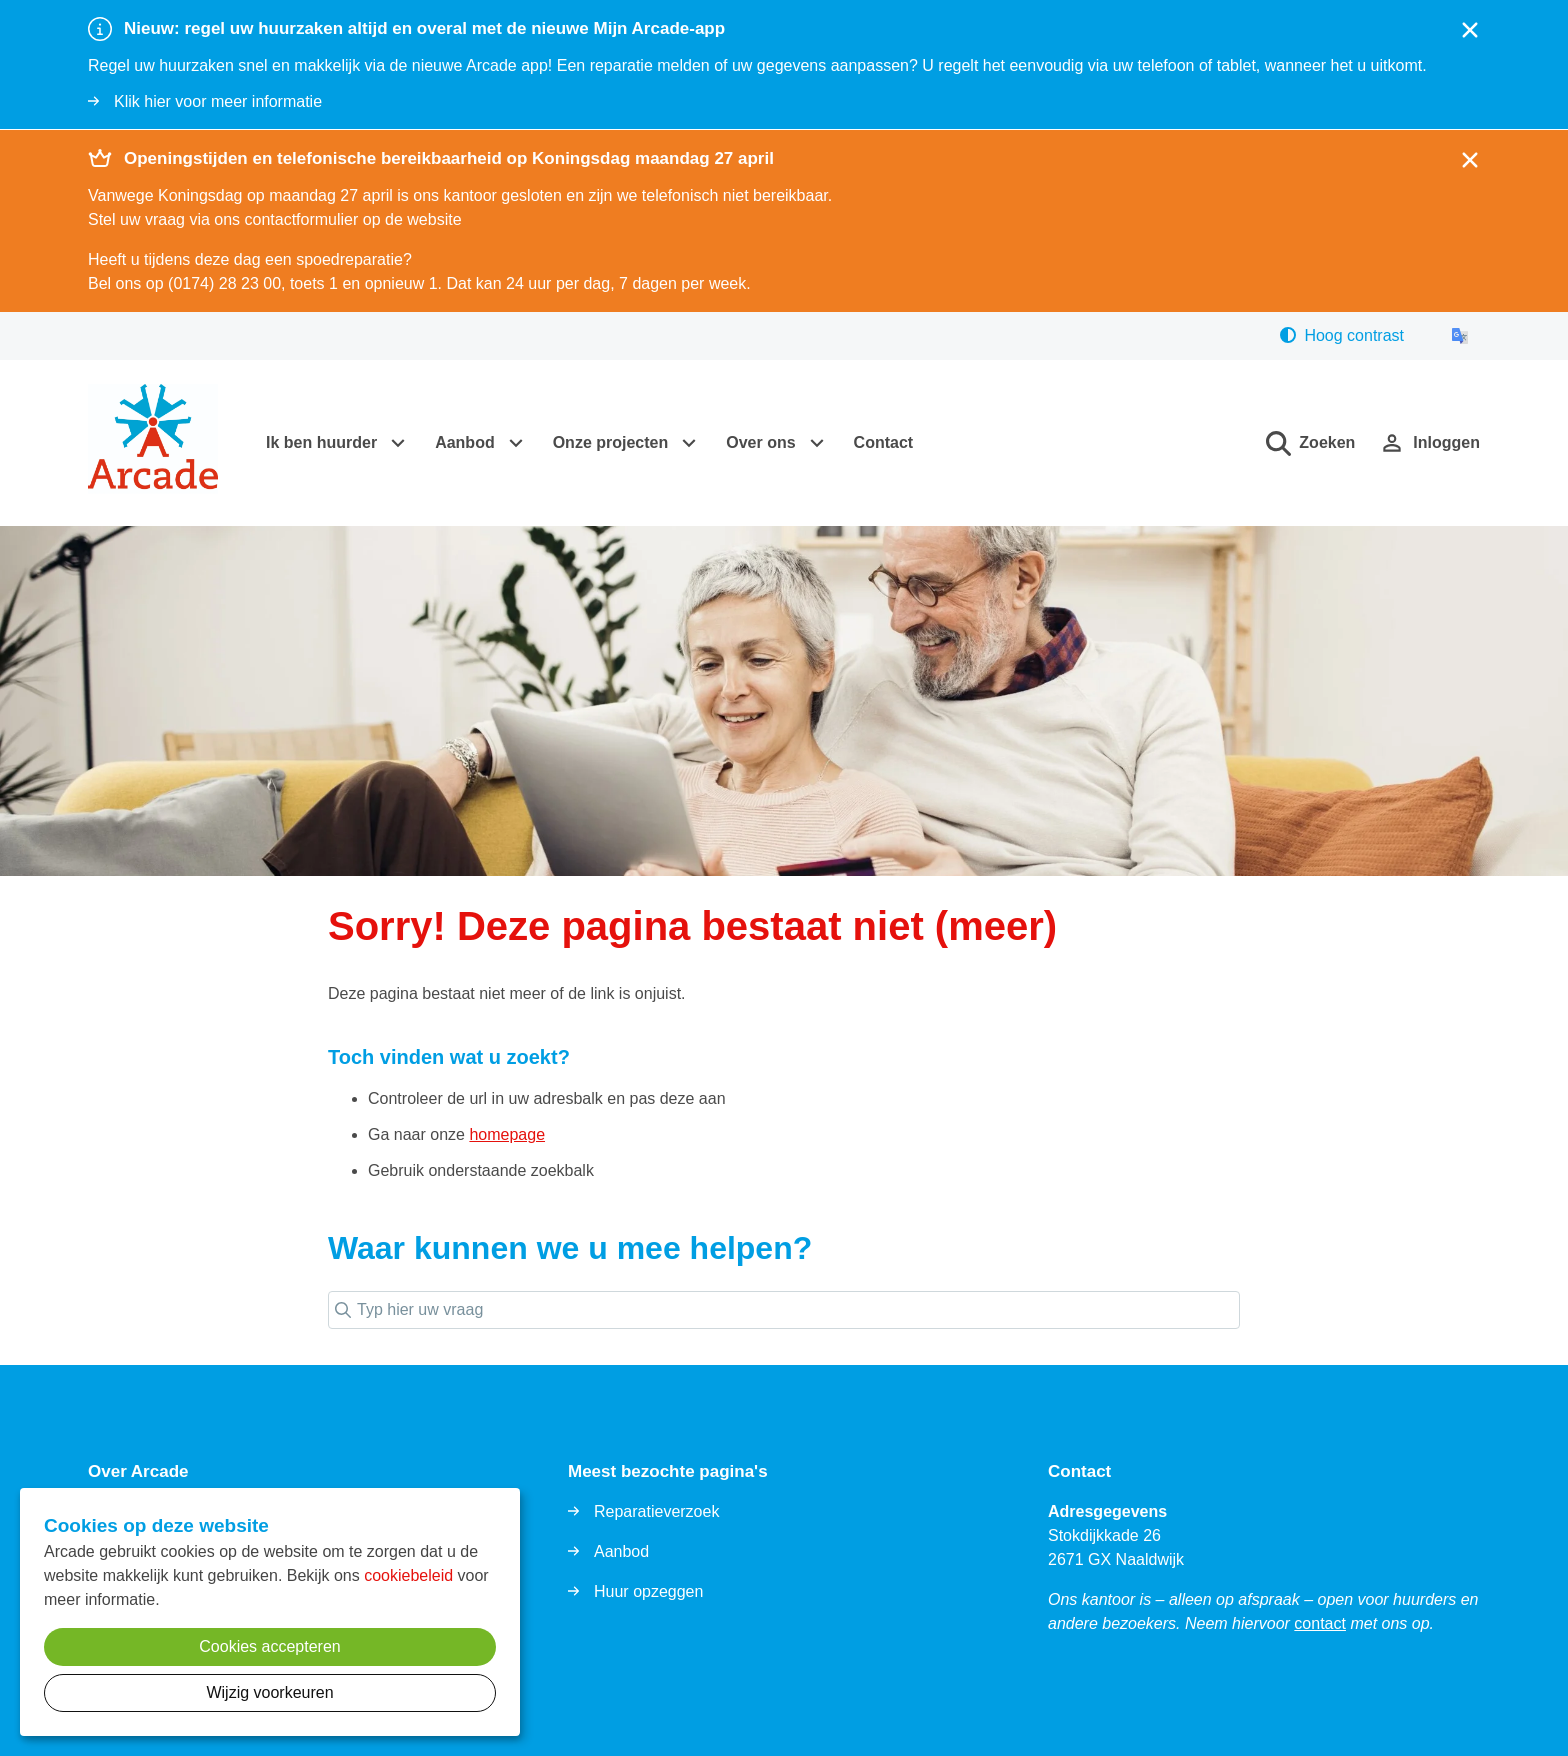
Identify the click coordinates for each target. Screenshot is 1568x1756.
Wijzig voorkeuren (269, 1692)
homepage (507, 1134)
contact (1320, 1623)
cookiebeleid (408, 1575)
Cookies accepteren (269, 1646)
